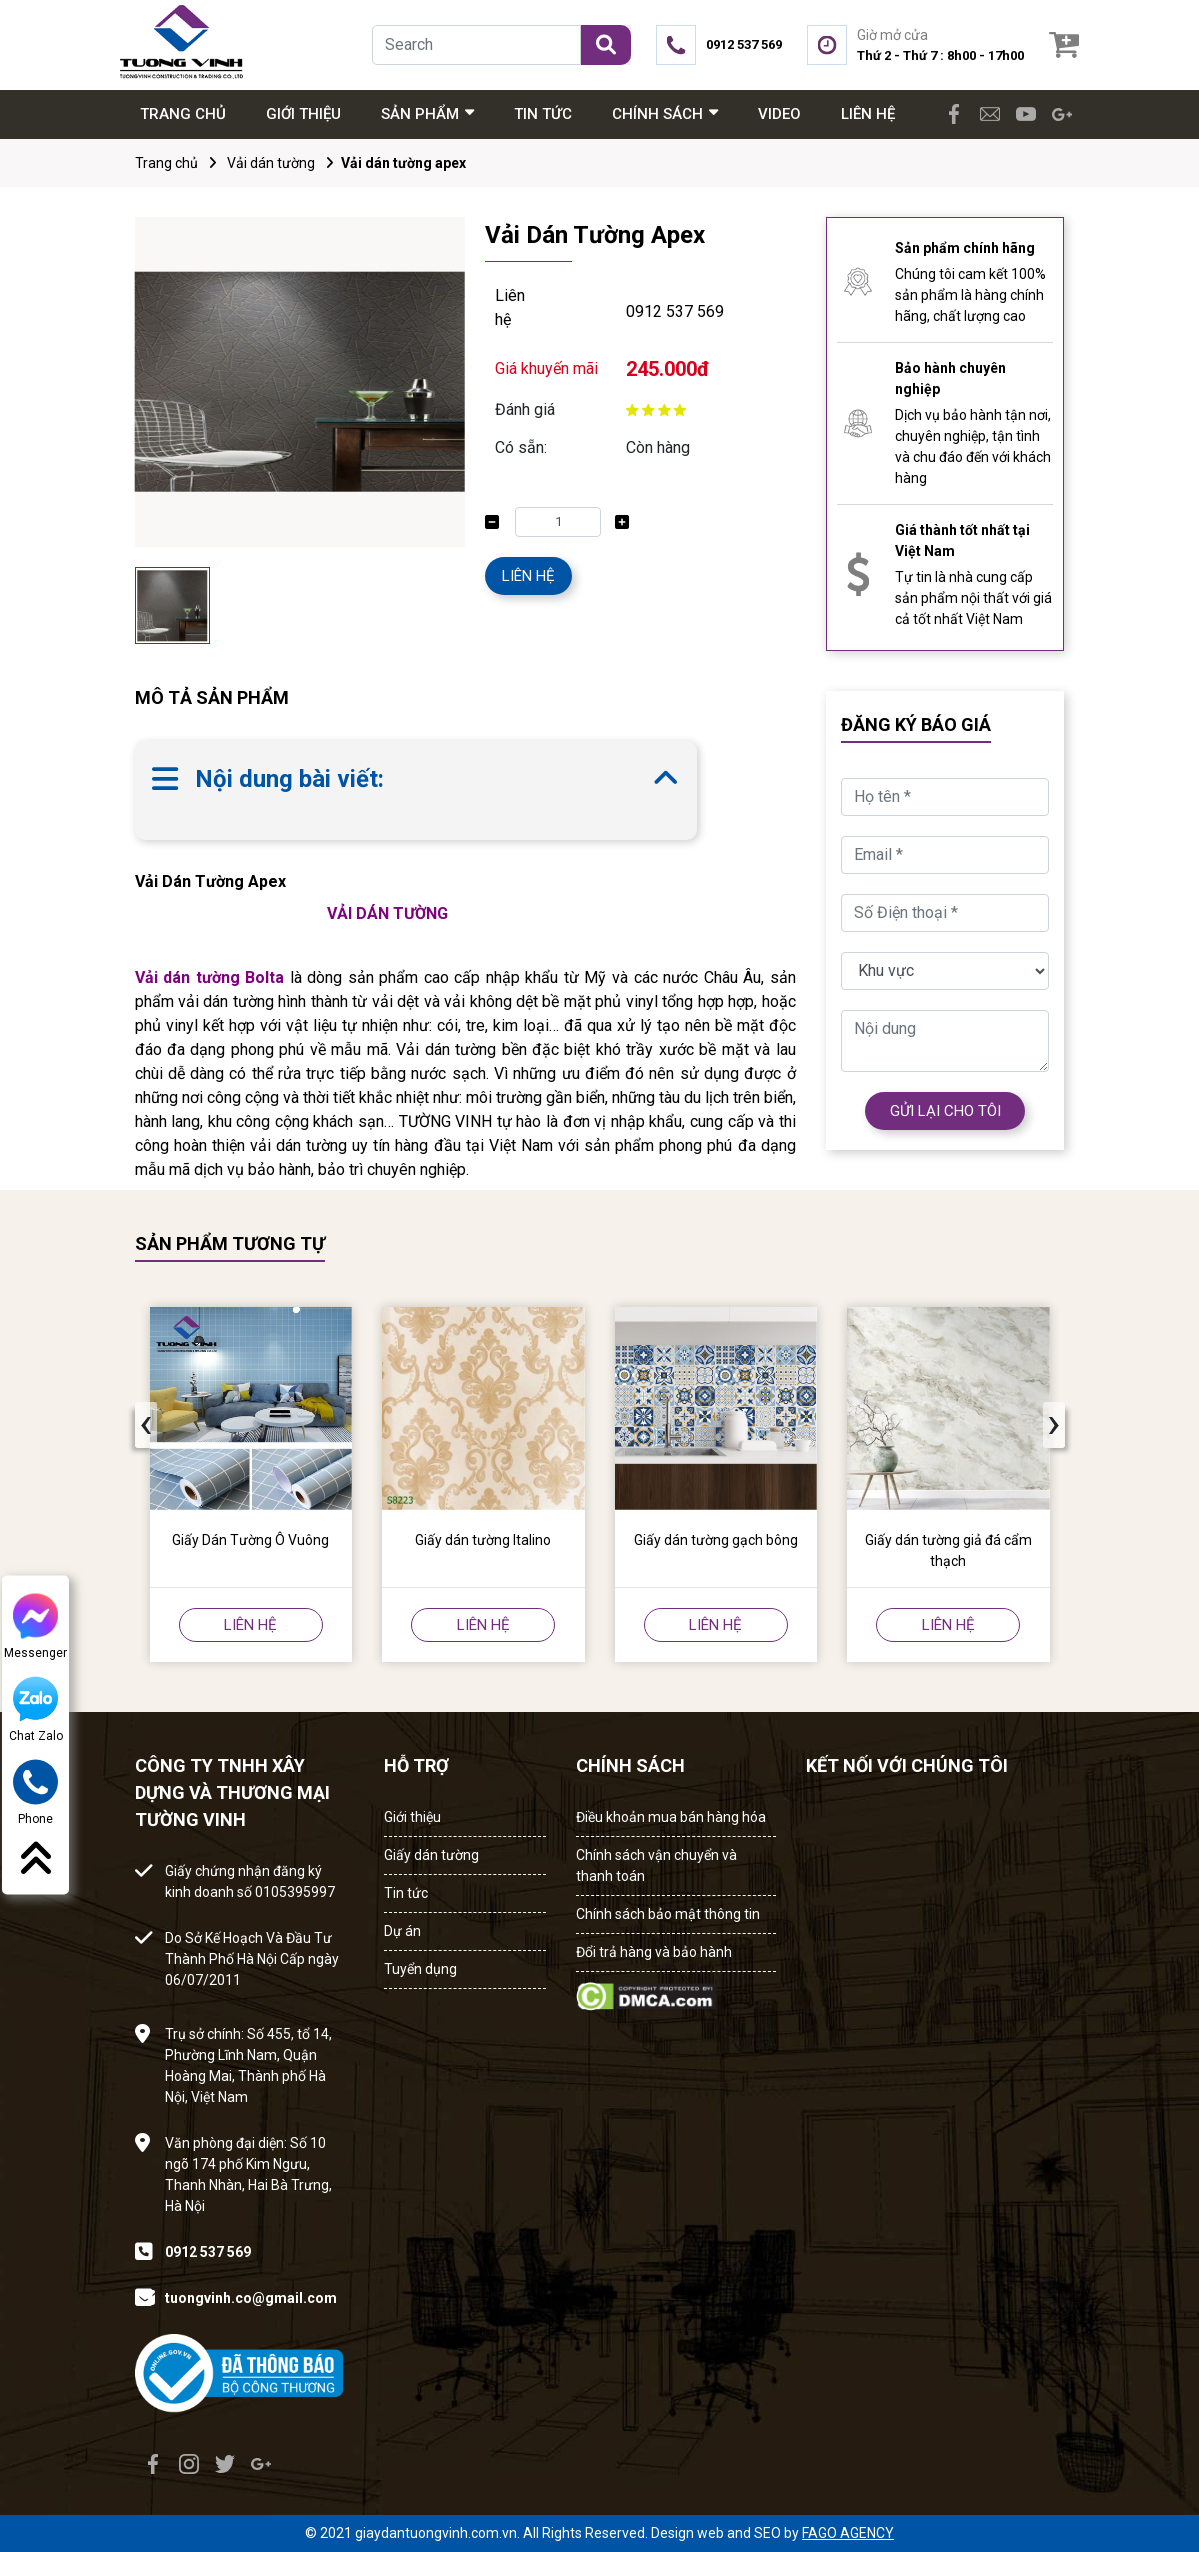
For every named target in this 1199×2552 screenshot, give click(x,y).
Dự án (402, 1931)
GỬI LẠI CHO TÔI (945, 1111)
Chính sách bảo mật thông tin (668, 1914)
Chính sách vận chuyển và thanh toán (656, 1865)
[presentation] (146, 1425)
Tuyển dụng (420, 1969)
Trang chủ (166, 163)
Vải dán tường (271, 163)
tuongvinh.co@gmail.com (251, 2298)
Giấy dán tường (431, 1855)
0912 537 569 (675, 311)
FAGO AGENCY (848, 2533)
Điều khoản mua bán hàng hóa (671, 1817)
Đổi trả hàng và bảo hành (654, 1952)
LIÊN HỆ (528, 576)
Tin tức (406, 1893)
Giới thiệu (412, 1817)
